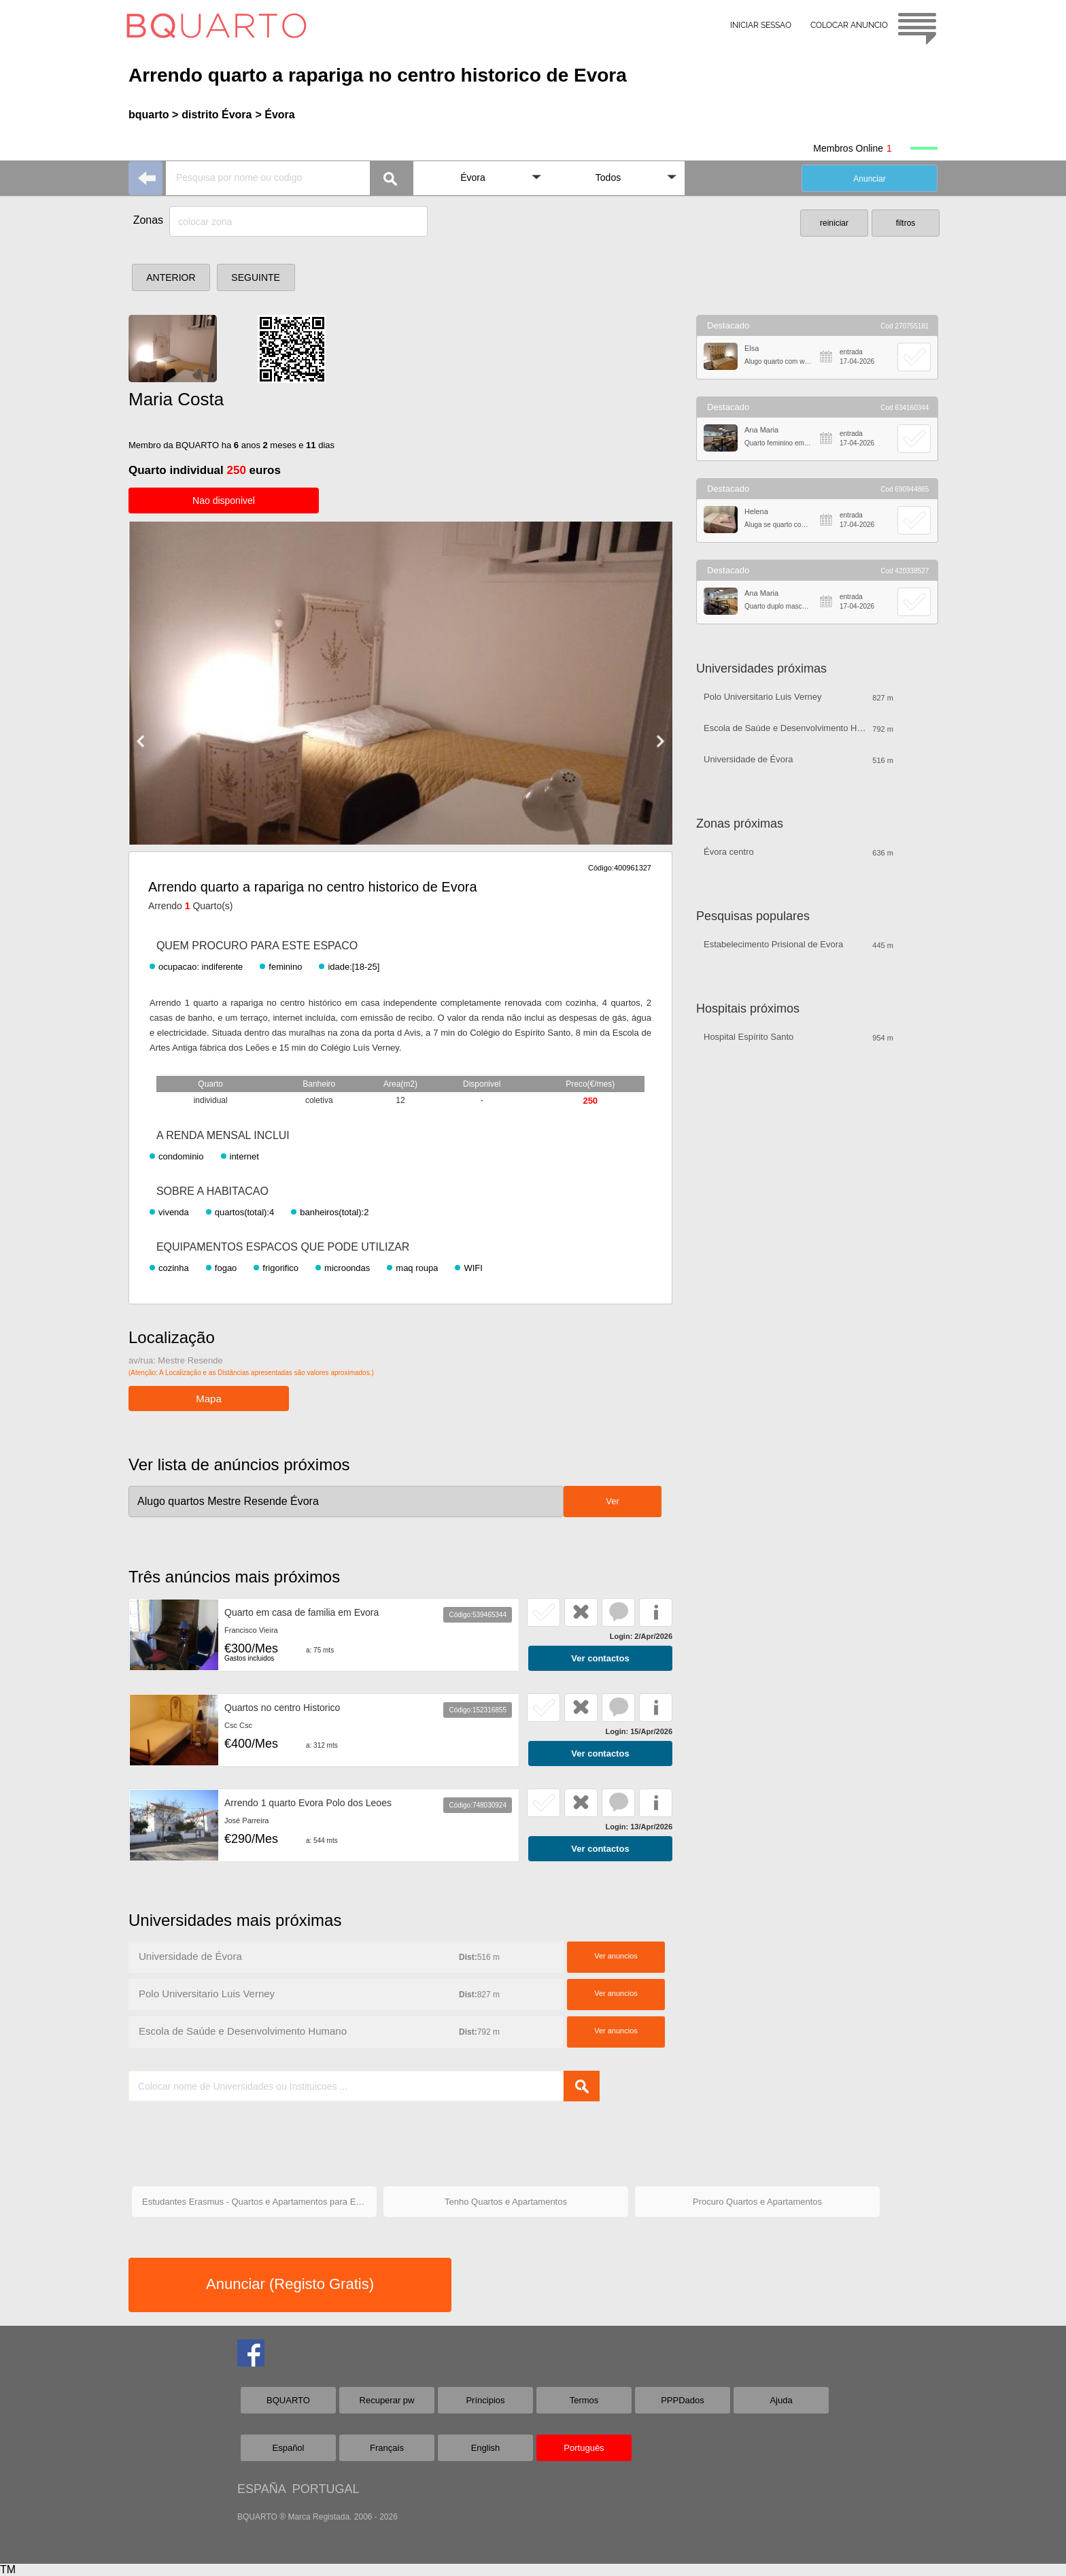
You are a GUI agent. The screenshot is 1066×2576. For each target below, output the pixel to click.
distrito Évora (217, 114)
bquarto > (153, 114)
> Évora (274, 114)
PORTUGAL (326, 2489)
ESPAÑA (261, 2489)
